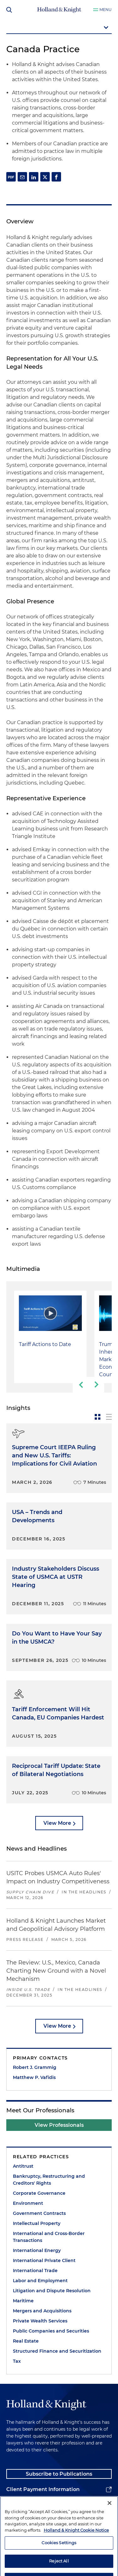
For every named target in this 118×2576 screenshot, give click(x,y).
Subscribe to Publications (59, 2474)
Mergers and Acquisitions (42, 2311)
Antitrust (23, 2166)
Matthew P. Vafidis (34, 2077)
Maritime (23, 2301)
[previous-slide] (80, 1385)
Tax (17, 2361)
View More (57, 1823)
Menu (105, 9)
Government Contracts (39, 2213)
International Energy (37, 2250)
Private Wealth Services (40, 2321)
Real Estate (26, 2341)
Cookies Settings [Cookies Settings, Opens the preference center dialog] (59, 2563)
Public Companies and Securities (51, 2331)
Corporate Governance (39, 2193)
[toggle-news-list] (109, 1417)
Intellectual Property (36, 2223)
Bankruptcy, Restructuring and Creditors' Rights (49, 2179)
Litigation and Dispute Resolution (52, 2291)
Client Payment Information (43, 2489)
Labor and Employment (40, 2280)
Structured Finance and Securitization (57, 2351)
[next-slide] (96, 1385)
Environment (28, 2203)
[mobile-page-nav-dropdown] (59, 28)
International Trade (35, 2270)
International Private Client (44, 2260)
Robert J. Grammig (34, 2067)
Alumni (15, 2505)
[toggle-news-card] (97, 1417)
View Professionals (59, 2125)
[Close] (109, 2524)
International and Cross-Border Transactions (49, 2237)
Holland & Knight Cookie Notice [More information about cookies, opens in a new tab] (76, 2550)
